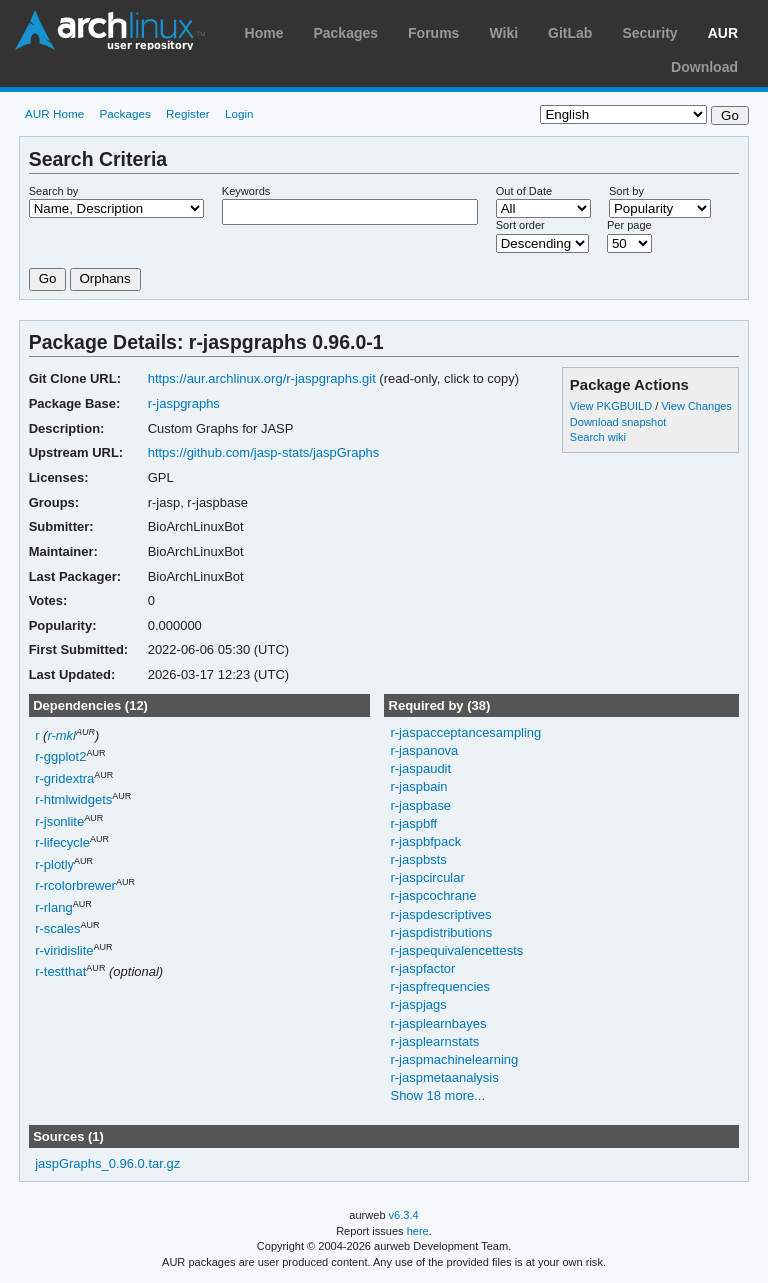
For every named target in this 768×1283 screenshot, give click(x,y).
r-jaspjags (418, 1004)
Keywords (246, 191)
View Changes (696, 406)
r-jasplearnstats (434, 1041)
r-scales (57, 929)
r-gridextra (64, 778)
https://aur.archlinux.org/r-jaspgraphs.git (262, 378)
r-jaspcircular (427, 877)
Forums (433, 33)
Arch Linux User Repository (110, 30)
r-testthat (60, 972)
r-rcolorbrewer (75, 886)
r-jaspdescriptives (440, 914)
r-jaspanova (424, 750)
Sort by (626, 191)
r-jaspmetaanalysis (444, 1077)
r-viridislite (64, 950)
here (418, 1231)
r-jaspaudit (420, 768)
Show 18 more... (437, 1095)
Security (649, 33)
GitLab (570, 33)
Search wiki (598, 437)
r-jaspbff (413, 823)
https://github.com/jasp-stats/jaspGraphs (264, 452)
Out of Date (524, 191)
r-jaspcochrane (433, 895)
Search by (54, 191)
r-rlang (54, 907)
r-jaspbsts (418, 859)
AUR (723, 33)
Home (264, 33)
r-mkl (61, 735)
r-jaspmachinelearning (454, 1059)
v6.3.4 (404, 1215)
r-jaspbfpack (425, 841)
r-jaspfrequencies (440, 986)
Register (188, 113)
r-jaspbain (418, 786)
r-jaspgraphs (184, 403)
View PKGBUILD (612, 406)
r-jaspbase (420, 805)
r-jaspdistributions (441, 932)
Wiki (503, 33)
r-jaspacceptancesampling (465, 732)
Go (48, 278)
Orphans (105, 278)
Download (704, 67)
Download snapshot (618, 422)
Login (239, 113)
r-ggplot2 (60, 757)
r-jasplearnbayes (438, 1023)
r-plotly (54, 864)
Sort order (520, 225)
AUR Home (54, 113)
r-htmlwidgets (73, 800)
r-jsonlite (59, 821)
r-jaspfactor (422, 968)
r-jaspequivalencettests (456, 950)
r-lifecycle (62, 843)
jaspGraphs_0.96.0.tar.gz (107, 1163)
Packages (345, 33)
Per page (629, 225)
